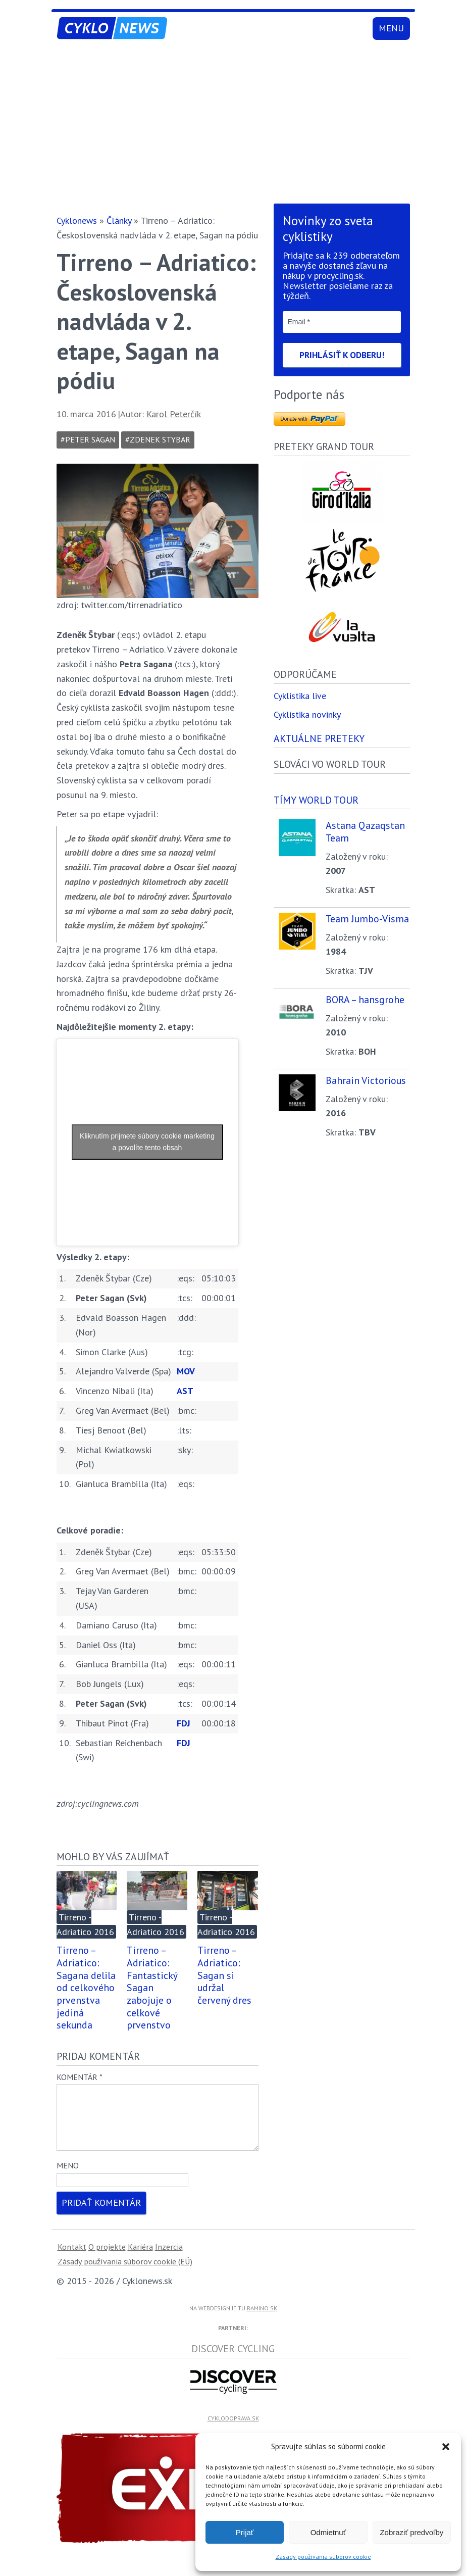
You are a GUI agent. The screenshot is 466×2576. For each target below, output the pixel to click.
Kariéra (140, 2259)
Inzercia (169, 2259)
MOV (186, 1371)
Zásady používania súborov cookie (323, 2556)
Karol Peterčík (173, 414)
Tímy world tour (316, 800)
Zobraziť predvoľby (411, 2532)
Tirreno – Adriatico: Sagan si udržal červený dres (224, 1975)
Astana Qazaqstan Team (365, 832)
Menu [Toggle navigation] (391, 28)
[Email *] (342, 321)
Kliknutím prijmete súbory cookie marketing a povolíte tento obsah (147, 1142)
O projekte (107, 2259)
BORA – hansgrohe (365, 1000)
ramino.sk (262, 2320)
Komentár (79, 2077)
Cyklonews (77, 220)
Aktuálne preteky (319, 738)
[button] (446, 2447)
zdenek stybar (160, 439)
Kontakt (72, 2259)
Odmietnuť (328, 2532)
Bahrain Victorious (366, 1080)
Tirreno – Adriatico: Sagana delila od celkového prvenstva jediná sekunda (86, 1987)
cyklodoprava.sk (233, 2430)
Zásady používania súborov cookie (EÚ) (125, 2273)
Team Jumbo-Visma (367, 919)
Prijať (245, 2532)
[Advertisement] (233, 123)
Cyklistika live (300, 696)
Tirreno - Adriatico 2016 (85, 1924)
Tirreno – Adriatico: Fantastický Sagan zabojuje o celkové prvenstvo (152, 1987)
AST (185, 1391)
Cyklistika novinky (307, 715)
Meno (68, 2177)
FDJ (183, 1723)
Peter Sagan (90, 439)
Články (119, 220)
